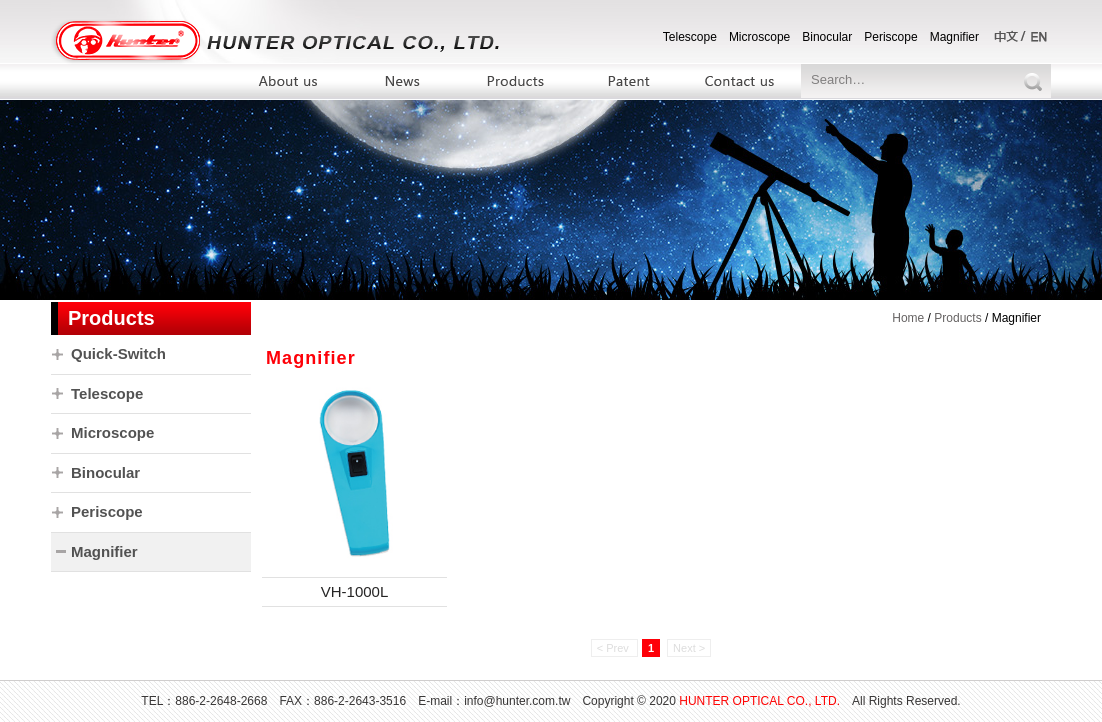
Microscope (759, 37)
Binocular (827, 37)
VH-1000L (355, 591)
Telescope (690, 37)
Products (957, 318)
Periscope (890, 37)
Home (908, 318)
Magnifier (954, 37)
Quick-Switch (118, 353)
